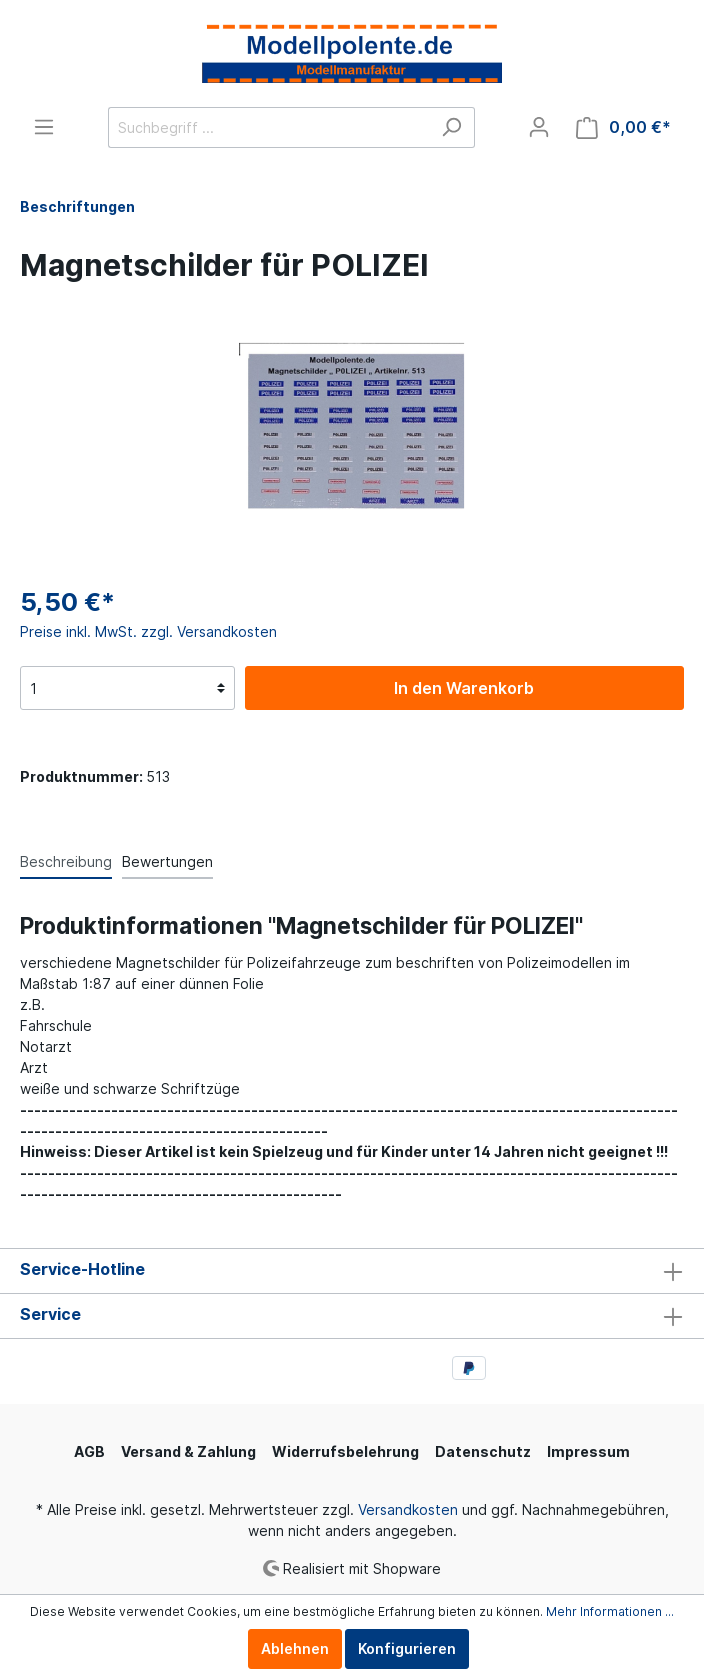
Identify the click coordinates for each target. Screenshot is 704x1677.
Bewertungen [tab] (167, 861)
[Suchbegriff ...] (268, 127)
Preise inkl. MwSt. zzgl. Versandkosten (148, 631)
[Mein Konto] (539, 127)
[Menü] (44, 127)
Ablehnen (295, 1648)
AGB (89, 1451)
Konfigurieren (407, 1648)
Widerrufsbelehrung (345, 1451)
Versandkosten (408, 1509)
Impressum (588, 1451)
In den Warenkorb (464, 688)
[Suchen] (451, 127)
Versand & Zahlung (188, 1451)
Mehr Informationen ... (610, 1611)
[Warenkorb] (623, 127)
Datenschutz (483, 1451)
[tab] (66, 861)
